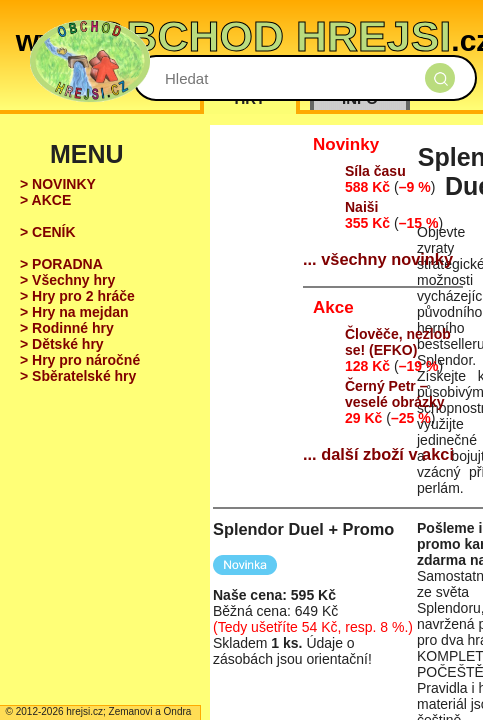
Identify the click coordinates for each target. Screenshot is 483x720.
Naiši (361, 207)
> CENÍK (48, 232)
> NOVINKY (58, 184)
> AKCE (45, 200)
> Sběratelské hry (78, 376)
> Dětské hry (62, 344)
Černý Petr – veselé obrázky (395, 394)
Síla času (375, 171)
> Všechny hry (67, 280)
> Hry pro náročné (80, 360)
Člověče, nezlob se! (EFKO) (398, 342)
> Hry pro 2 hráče (77, 296)
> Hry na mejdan (74, 312)
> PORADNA (61, 264)
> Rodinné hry (67, 328)
